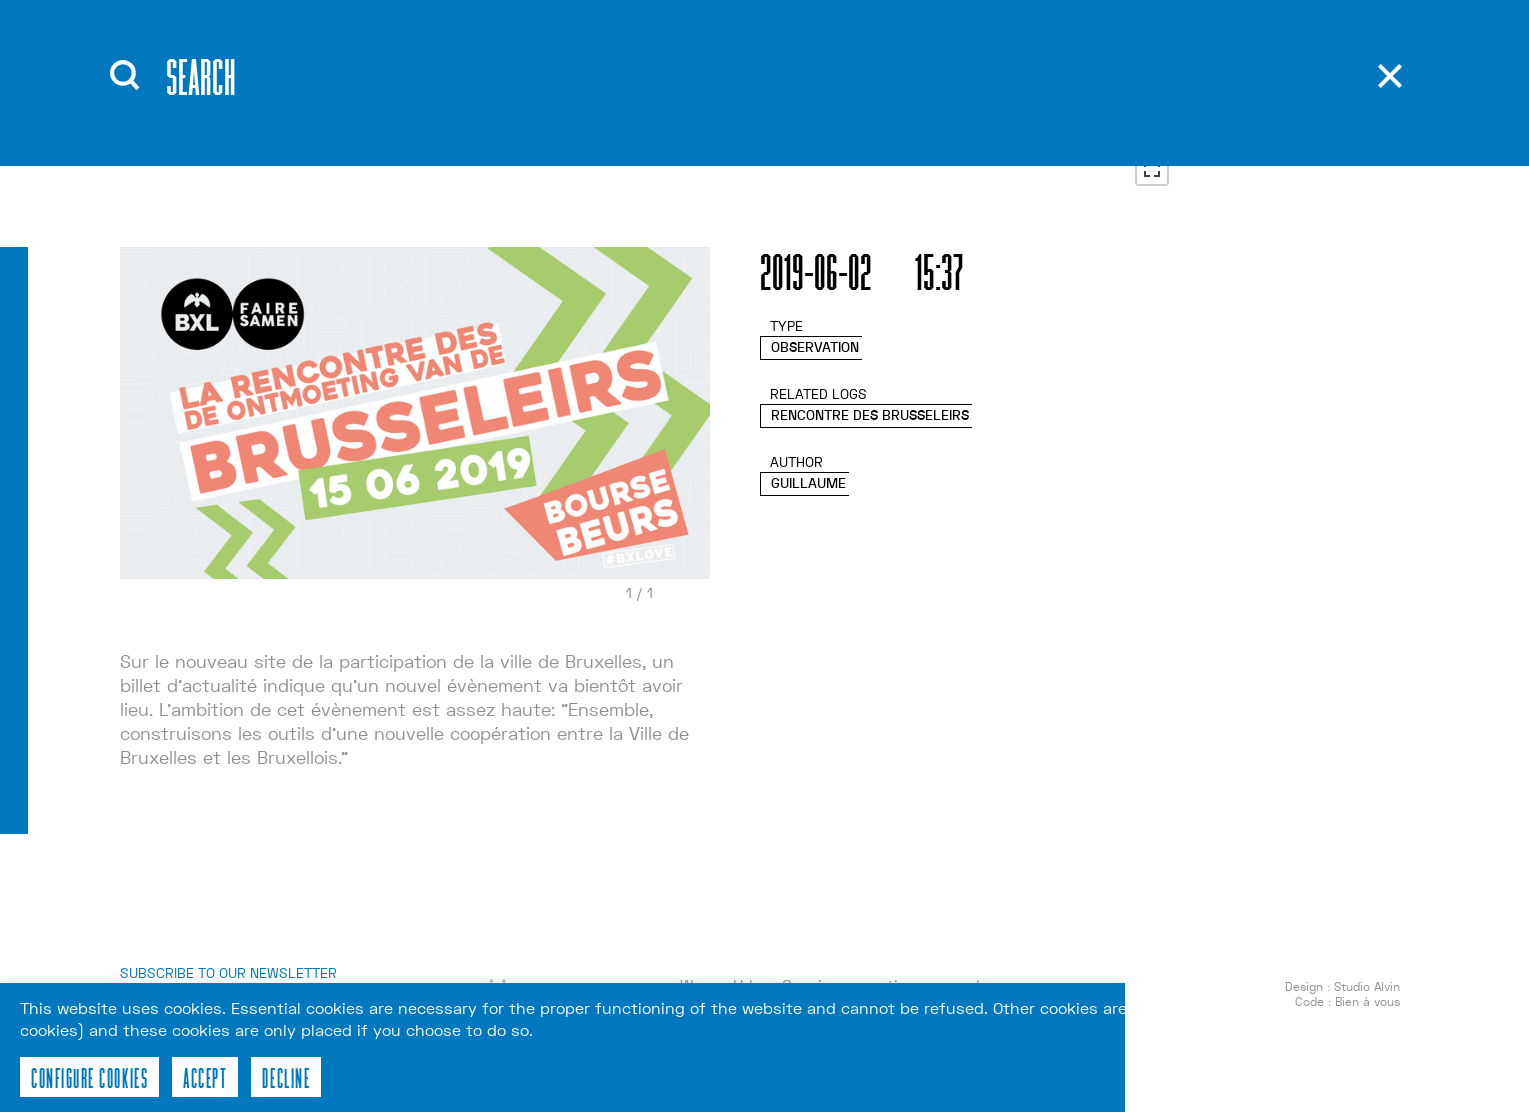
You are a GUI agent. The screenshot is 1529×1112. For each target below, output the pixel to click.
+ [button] (1152, 95)
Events (475, 99)
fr (979, 100)
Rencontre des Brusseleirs (870, 428)
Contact (668, 129)
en (979, 70)
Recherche (823, 65)
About (471, 69)
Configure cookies (89, 1077)
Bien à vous (1367, 1015)
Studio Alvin (1367, 1000)
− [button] (1152, 125)
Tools (654, 99)
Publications (690, 69)
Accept (205, 1077)
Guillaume (808, 496)
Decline (286, 1077)
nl (979, 130)
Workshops (498, 129)
